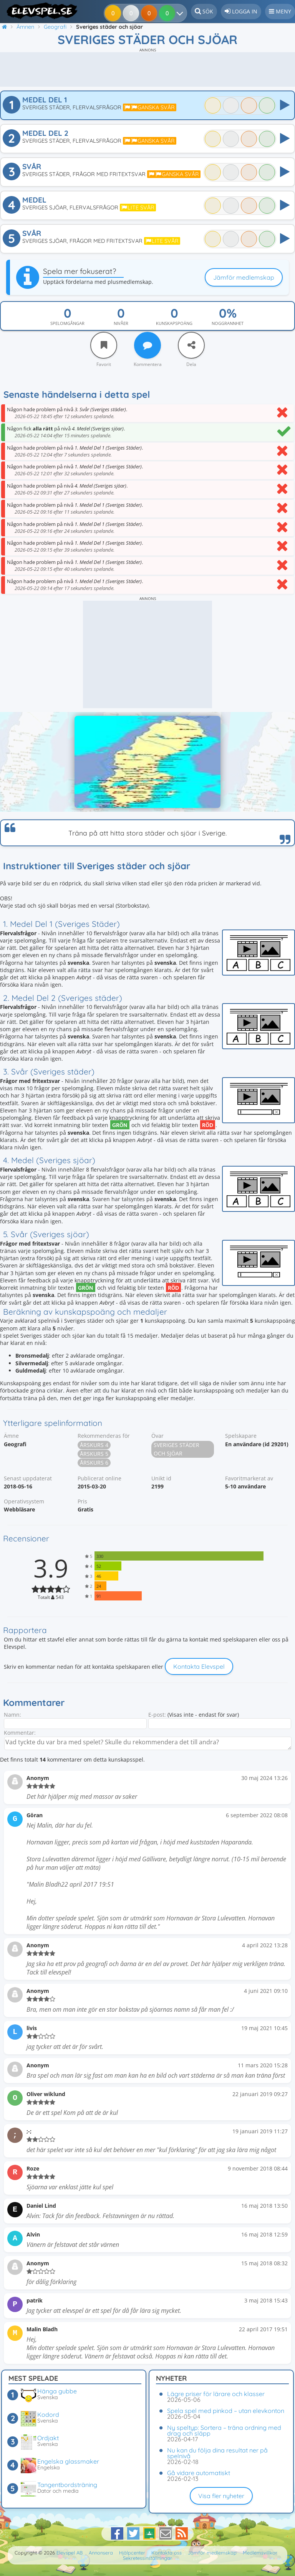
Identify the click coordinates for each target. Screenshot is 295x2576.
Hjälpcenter (132, 2553)
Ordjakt (48, 2438)
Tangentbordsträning (67, 2485)
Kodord (48, 2414)
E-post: (157, 1714)
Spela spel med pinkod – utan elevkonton (225, 2410)
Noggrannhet (228, 323)
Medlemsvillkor (260, 2553)
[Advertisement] (147, 69)
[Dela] (191, 345)
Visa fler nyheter (221, 2496)
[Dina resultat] (168, 13)
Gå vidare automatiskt (198, 2473)
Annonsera (101, 2553)
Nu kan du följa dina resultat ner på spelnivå (217, 2453)
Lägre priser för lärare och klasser (216, 2394)
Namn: (12, 1714)
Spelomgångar (67, 323)
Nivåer (121, 323)
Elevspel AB (69, 2553)
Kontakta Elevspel (199, 1666)
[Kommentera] (147, 345)
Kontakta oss (166, 2553)
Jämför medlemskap (243, 277)
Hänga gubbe (57, 2391)
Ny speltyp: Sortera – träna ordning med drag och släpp (224, 2430)
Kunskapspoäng (174, 323)
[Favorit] (103, 345)
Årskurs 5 (94, 1453)
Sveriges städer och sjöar (176, 1449)
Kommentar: (20, 1732)
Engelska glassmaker (68, 2461)
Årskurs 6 (94, 1462)
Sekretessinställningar (147, 2558)
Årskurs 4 (94, 1445)
